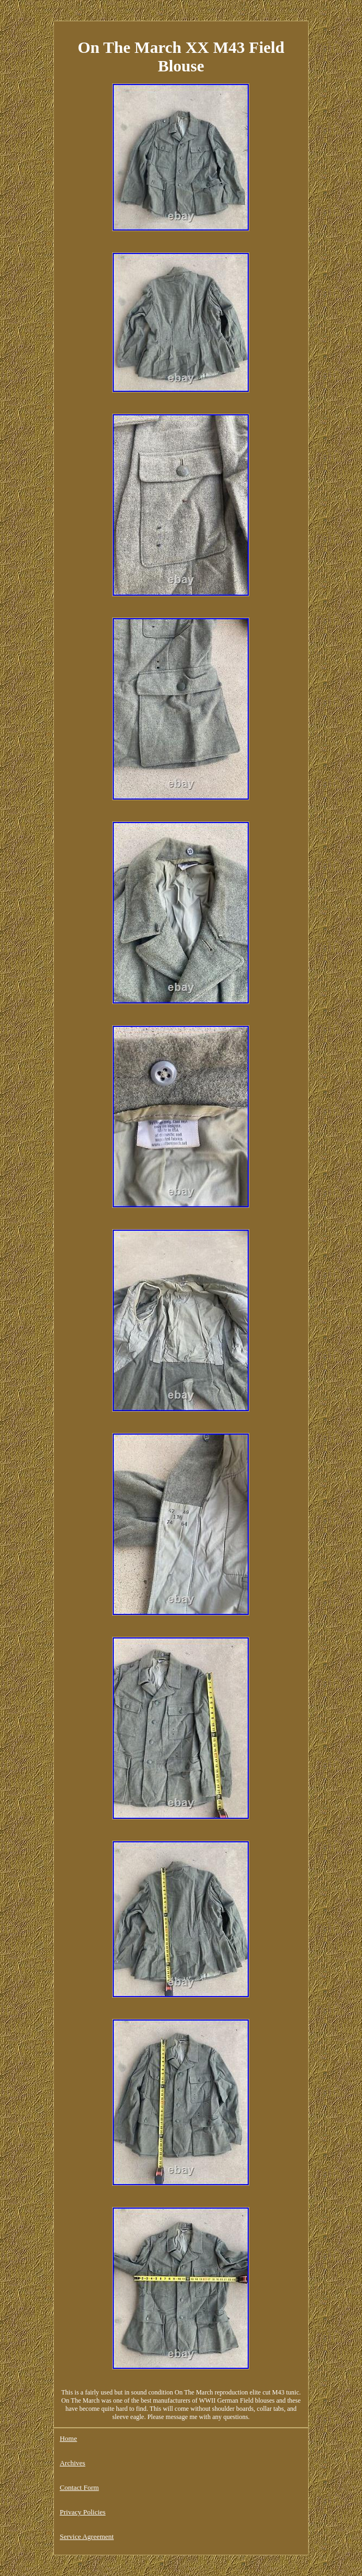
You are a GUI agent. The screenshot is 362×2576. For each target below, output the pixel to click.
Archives (72, 2463)
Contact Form (79, 2487)
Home (68, 2438)
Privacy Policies (83, 2512)
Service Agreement (87, 2536)
